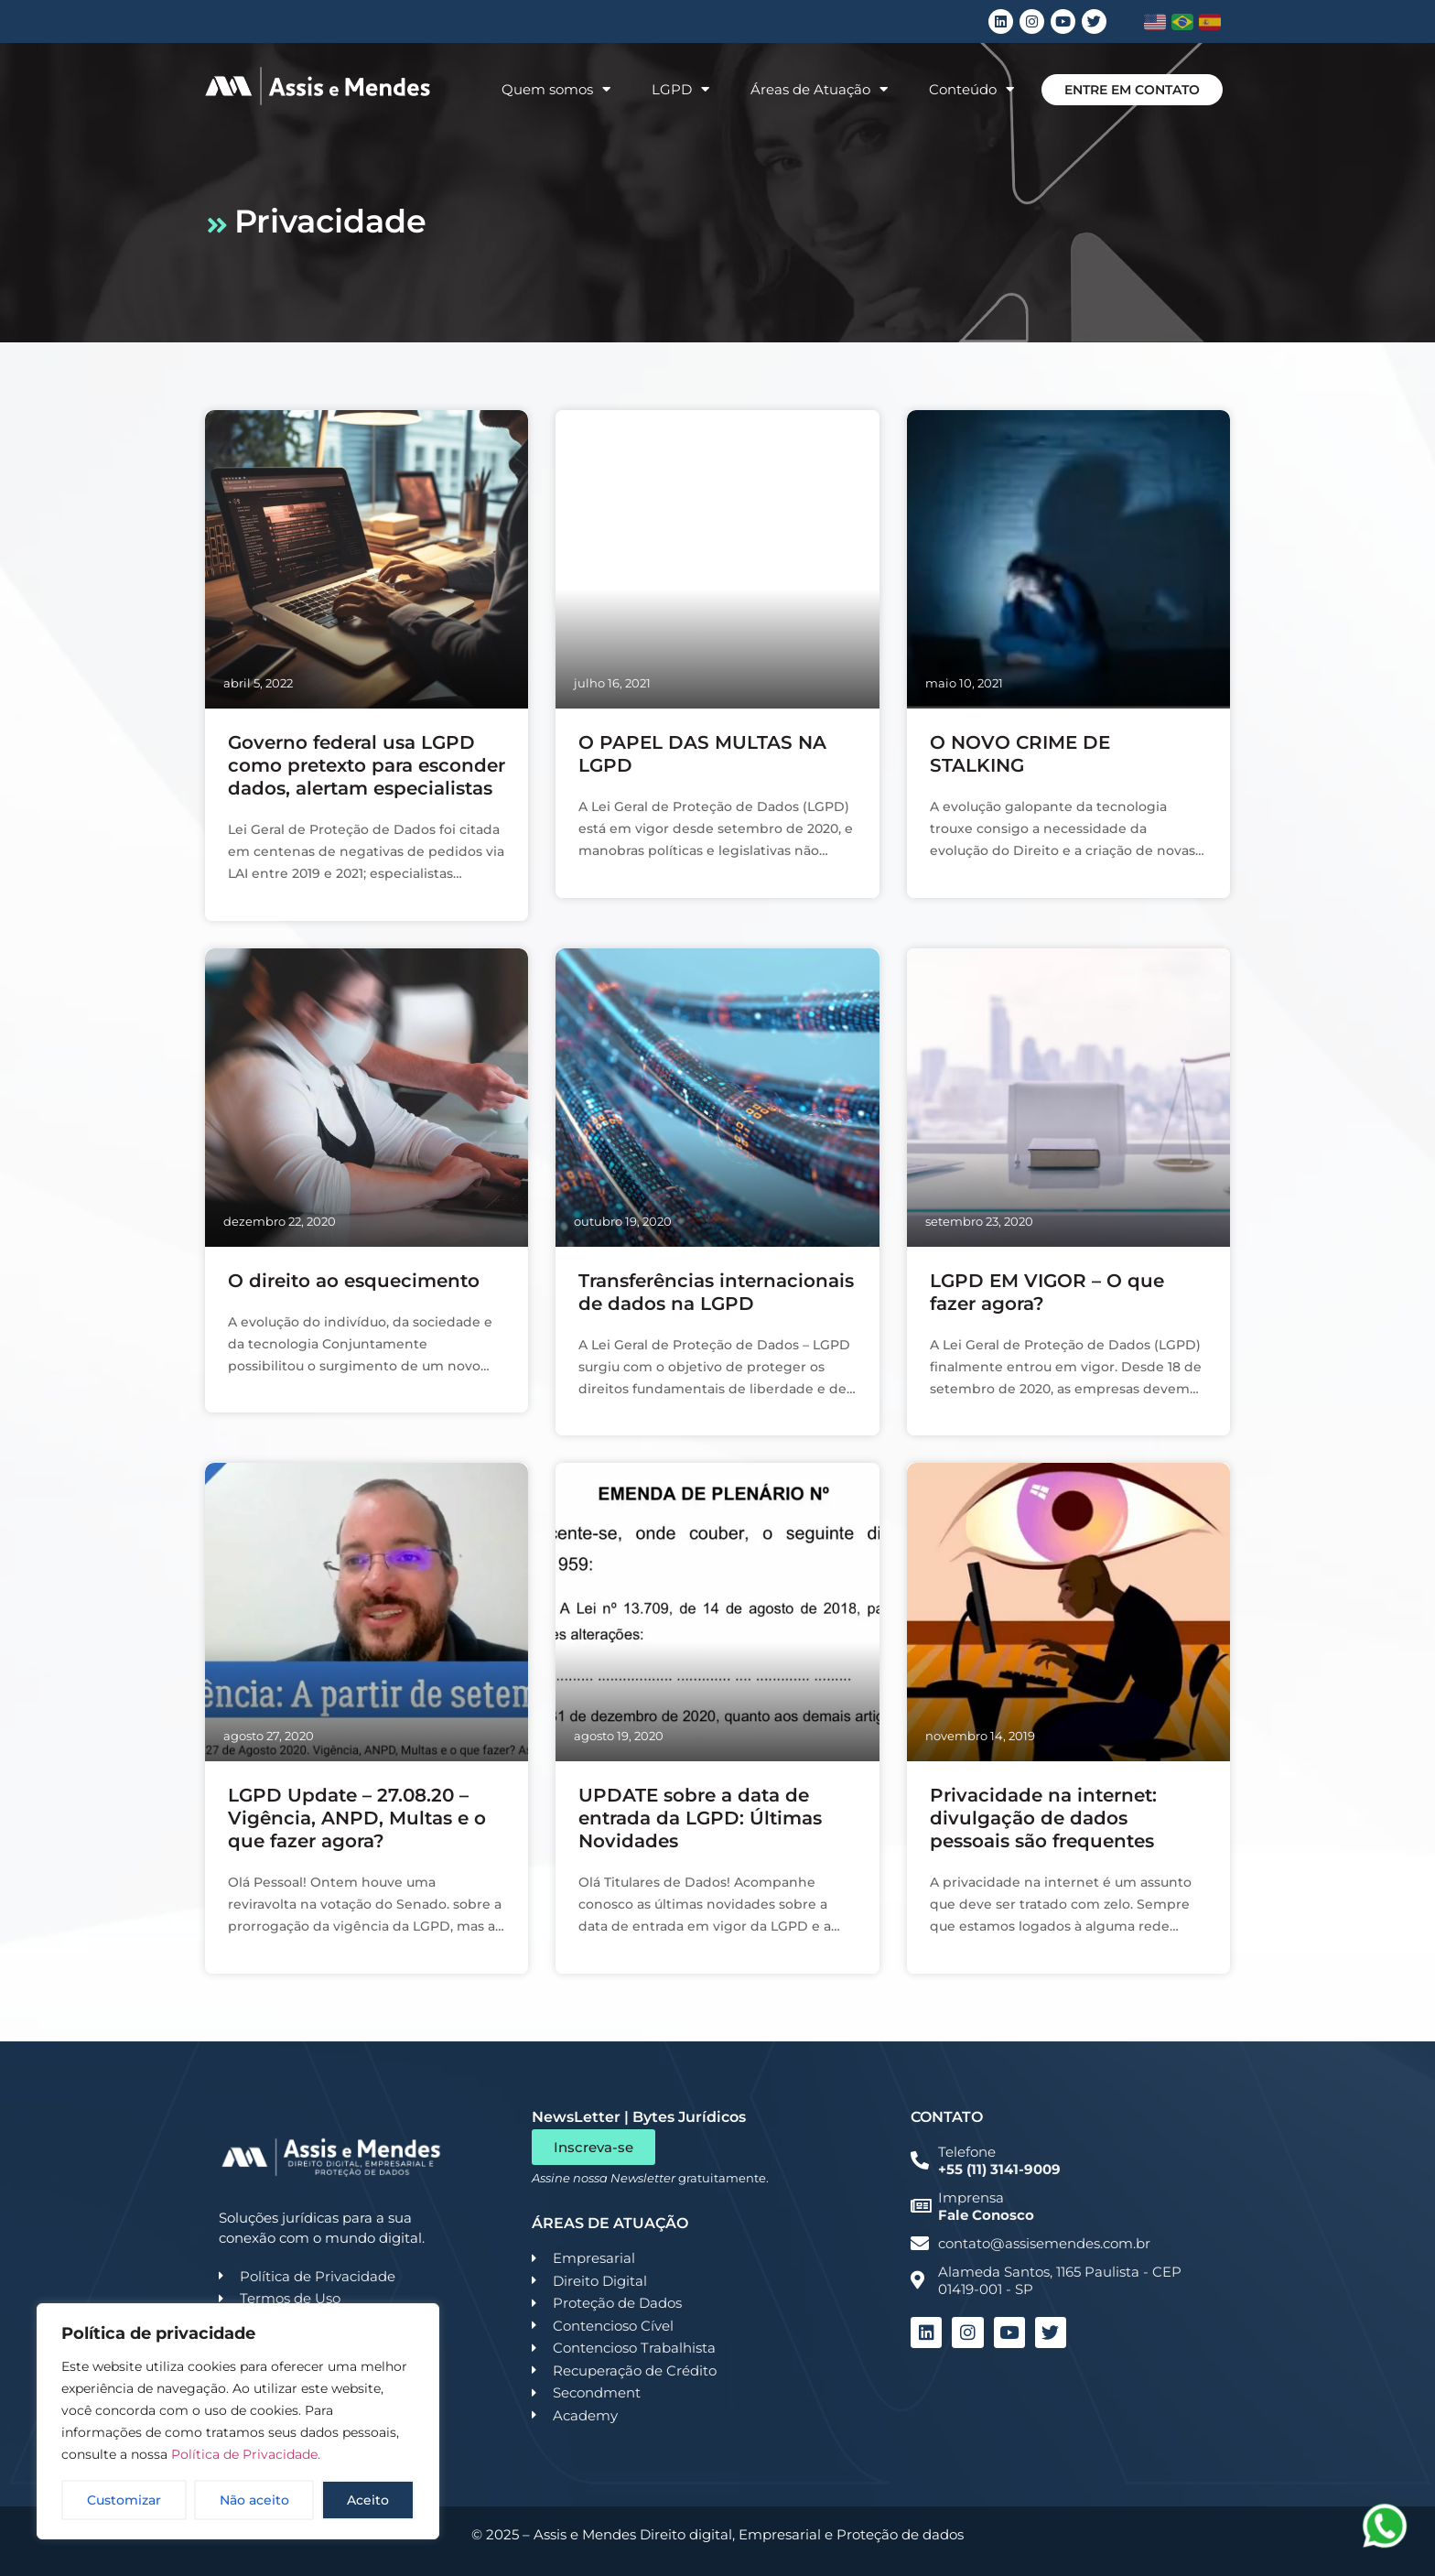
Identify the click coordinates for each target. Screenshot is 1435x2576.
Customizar (124, 2500)
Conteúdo (971, 89)
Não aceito (254, 2500)
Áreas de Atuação (819, 89)
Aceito (368, 2500)
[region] (238, 2421)
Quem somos (556, 89)
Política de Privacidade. (245, 2454)
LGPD (680, 89)
